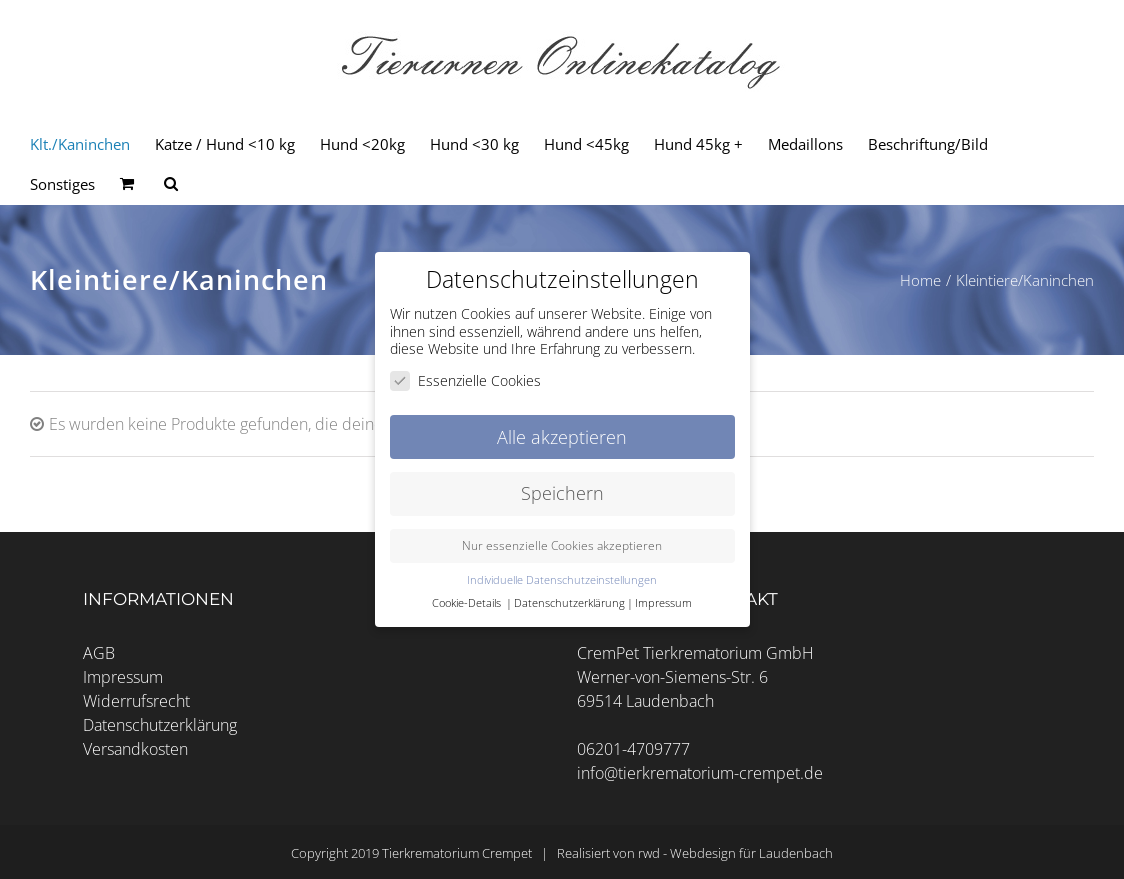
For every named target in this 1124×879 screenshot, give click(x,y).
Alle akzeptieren (562, 436)
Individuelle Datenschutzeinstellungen (562, 580)
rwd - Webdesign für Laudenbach (735, 853)
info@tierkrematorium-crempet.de (700, 773)
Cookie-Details (466, 603)
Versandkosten (135, 749)
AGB (99, 653)
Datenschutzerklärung (160, 725)
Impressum (123, 677)
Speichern (562, 493)
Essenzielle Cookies (465, 379)
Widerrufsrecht (136, 701)
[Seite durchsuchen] (171, 184)
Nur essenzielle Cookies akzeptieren (562, 545)
